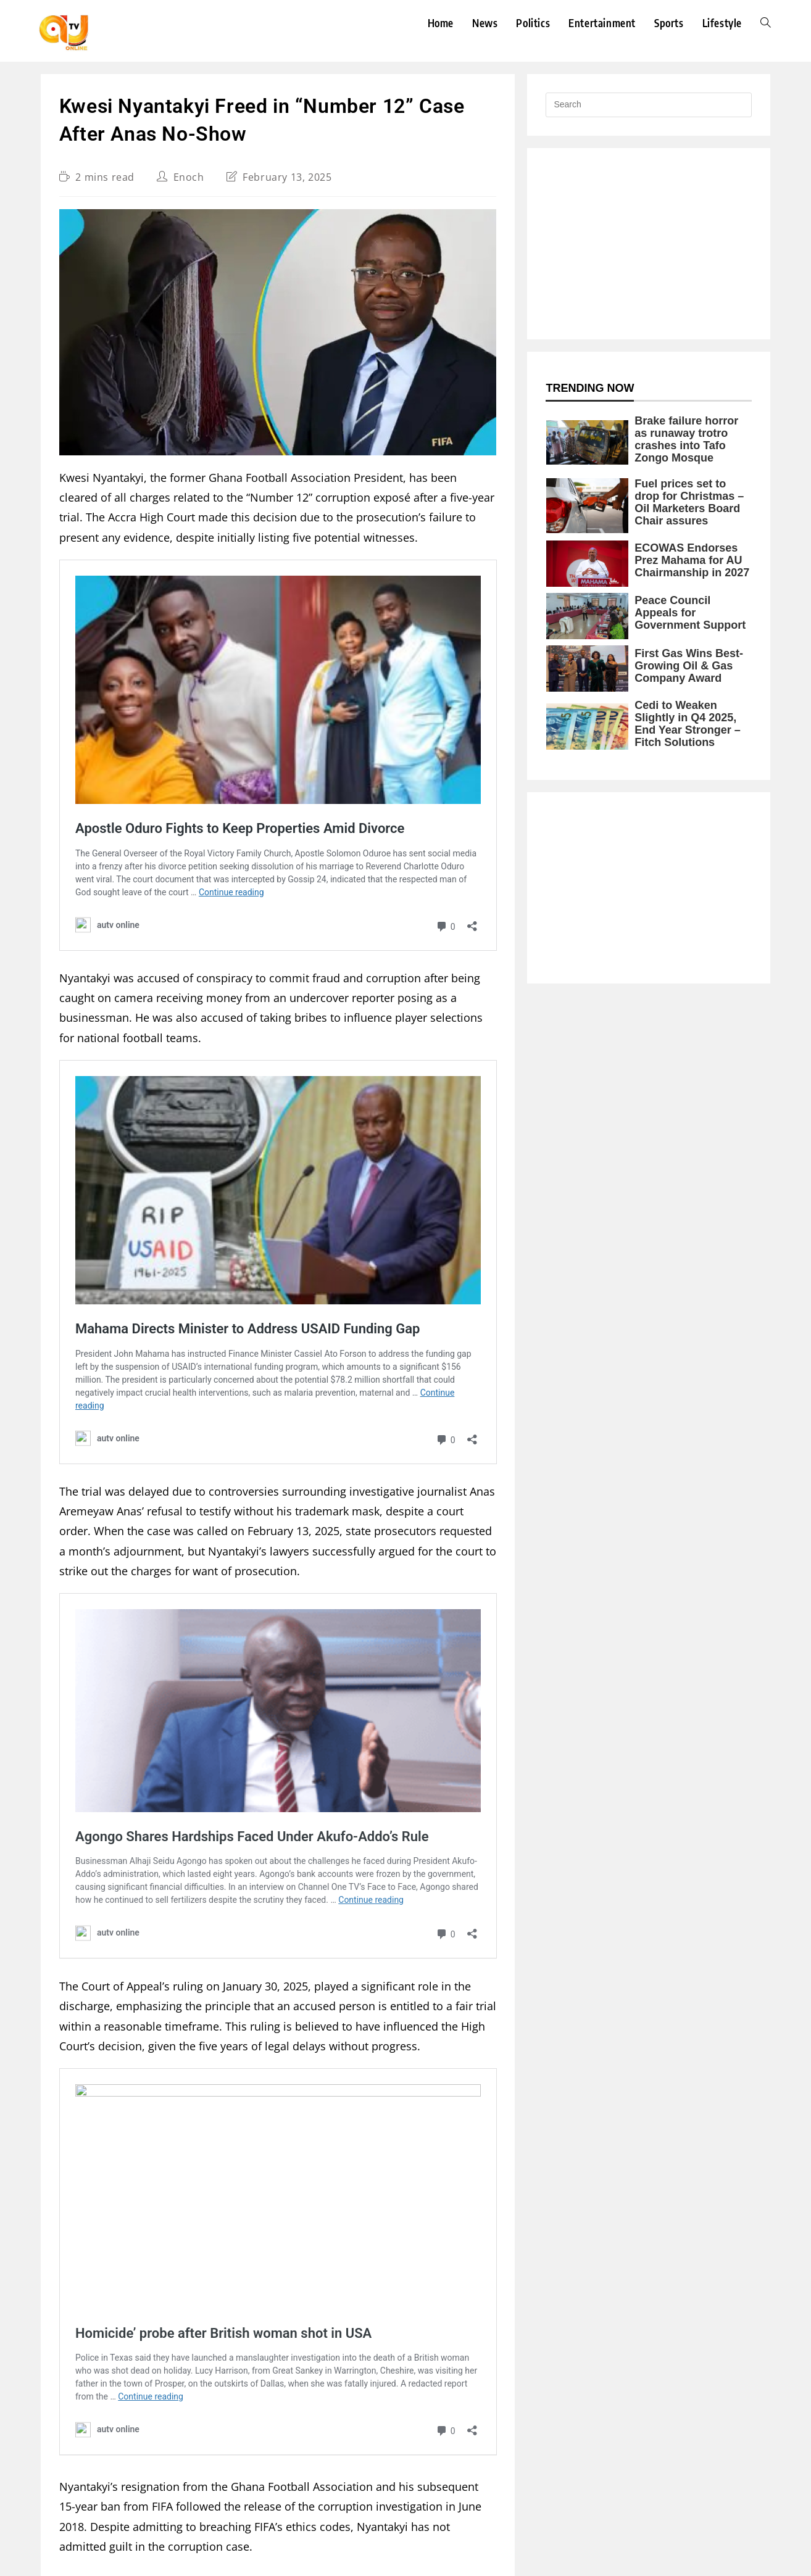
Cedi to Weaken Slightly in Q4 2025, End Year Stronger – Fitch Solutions (687, 723)
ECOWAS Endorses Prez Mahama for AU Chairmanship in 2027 (691, 560)
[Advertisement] (649, 244)
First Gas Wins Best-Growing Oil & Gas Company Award (688, 665)
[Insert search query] (649, 105)
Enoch (188, 177)
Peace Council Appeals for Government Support (690, 612)
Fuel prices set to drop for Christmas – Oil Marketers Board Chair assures (689, 502)
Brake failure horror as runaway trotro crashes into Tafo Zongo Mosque (686, 439)
